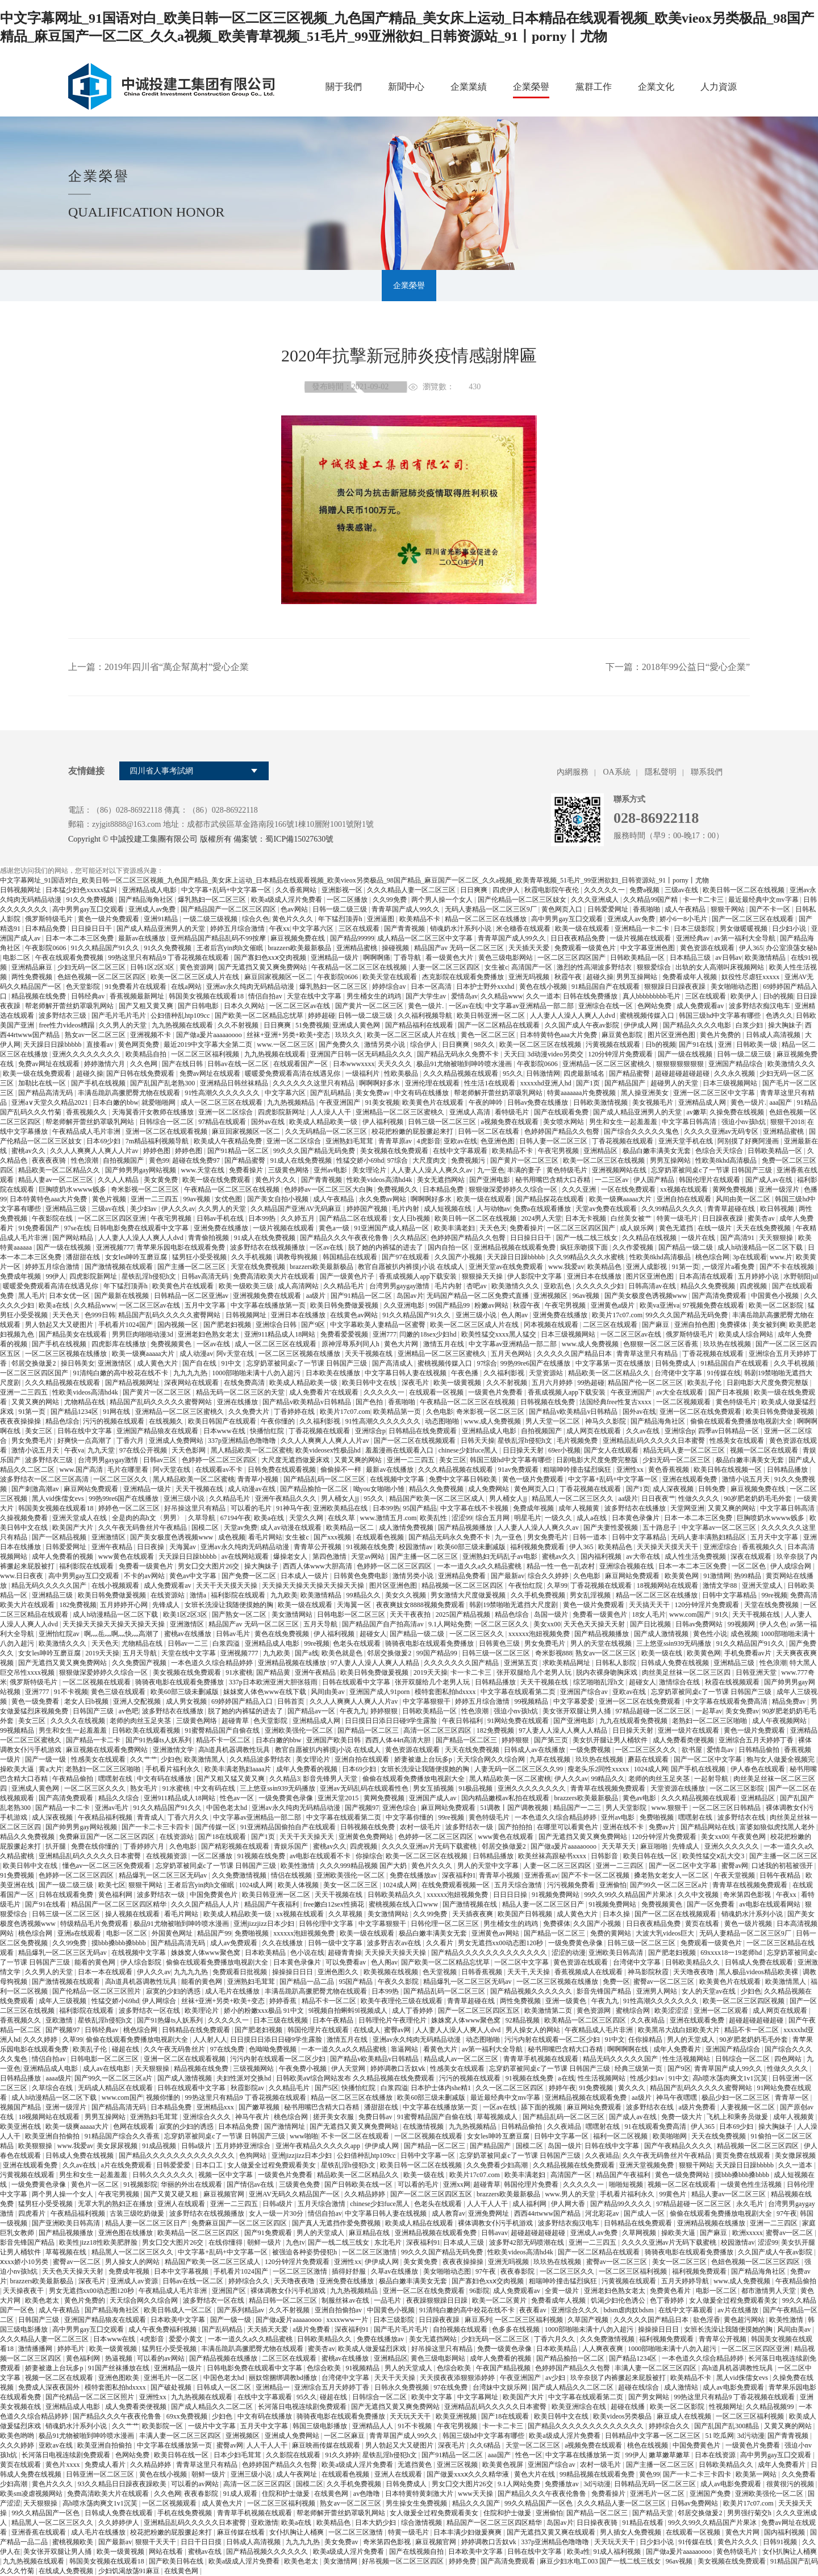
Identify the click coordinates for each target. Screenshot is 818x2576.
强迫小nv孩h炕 (744, 1122)
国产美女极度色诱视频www (646, 1296)
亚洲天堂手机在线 (686, 1141)
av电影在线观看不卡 (321, 1856)
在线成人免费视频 (67, 2571)
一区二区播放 (348, 900)
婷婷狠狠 (384, 1711)
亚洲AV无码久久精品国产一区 (295, 2194)
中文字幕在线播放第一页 (269, 1305)
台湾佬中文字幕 (679, 1373)
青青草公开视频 (318, 1547)
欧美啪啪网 (670, 2136)
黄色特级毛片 (567, 1170)
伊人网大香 (569, 2204)
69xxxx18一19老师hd (731, 1953)
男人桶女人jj (341, 1499)
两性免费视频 (32, 977)
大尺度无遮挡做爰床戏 (296, 1460)
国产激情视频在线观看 (120, 1267)
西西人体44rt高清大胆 (398, 1740)
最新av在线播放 (142, 938)
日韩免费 (712, 1489)
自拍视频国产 (124, 1160)
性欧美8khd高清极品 (726, 1160)
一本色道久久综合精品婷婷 (212, 1663)
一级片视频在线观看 (641, 938)
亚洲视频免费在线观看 (268, 1296)
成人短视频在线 (448, 1209)
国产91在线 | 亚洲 (706, 1044)
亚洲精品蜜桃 (357, 948)
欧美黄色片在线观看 (433, 1102)
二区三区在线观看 (611, 1325)
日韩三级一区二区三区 (443, 1122)
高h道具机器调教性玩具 (235, 1750)
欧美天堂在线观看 (390, 977)
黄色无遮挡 (677, 1228)
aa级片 (317, 1296)
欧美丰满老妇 (455, 1228)
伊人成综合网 (791, 1566)
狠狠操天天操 (483, 1276)
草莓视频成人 (498, 2117)
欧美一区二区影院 (777, 1305)
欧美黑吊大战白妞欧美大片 (679, 2030)
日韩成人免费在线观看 (760, 1962)
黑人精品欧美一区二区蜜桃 (252, 1450)
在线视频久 (167, 1421)
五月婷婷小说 (759, 1276)
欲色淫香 (706, 2320)
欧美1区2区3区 (186, 1614)
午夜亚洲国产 (340, 1102)
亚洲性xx (630, 1470)
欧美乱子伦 (705, 1383)
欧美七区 (112, 1885)
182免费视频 (78, 1605)
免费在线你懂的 (95, 1846)
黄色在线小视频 (544, 987)
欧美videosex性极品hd (328, 1450)
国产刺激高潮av (35, 1489)
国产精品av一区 (311, 1711)
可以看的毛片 (252, 1508)
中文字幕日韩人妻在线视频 (406, 1373)
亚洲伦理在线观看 (433, 1083)
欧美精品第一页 (398, 1412)
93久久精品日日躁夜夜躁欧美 (123, 2484)
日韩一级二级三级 (340, 909)
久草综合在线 (53, 2088)
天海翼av (183, 1547)
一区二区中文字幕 (522, 1962)
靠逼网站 (405, 2049)
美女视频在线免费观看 (395, 1151)
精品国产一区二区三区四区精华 (119, 1904)
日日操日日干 (92, 929)
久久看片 (440, 1943)
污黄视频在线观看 (614, 1044)
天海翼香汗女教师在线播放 (153, 1112)
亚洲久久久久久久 (732, 1846)
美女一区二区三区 (351, 1885)
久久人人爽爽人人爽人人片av (95, 1151)
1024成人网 (651, 1769)
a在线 (566, 2078)
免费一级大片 (682, 2117)
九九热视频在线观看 (183, 1025)
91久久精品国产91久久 (106, 948)
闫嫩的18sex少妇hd (428, 1334)
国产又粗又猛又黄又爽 (231, 1779)
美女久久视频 (406, 1595)
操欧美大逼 (18, 1769)
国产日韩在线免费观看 (141, 1073)
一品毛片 (388, 2300)
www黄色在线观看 (127, 1556)
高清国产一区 (532, 967)
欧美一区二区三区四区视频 (744, 2001)
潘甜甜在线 (84, 1257)
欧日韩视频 (778, 1209)
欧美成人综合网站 (747, 1334)
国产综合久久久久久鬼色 (642, 1131)
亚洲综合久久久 (207, 2117)
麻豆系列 (478, 2320)
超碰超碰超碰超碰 (683, 1073)
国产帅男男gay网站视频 (141, 1170)
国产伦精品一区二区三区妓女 (523, 900)
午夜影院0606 (46, 948)
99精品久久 (364, 1595)
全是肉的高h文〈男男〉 (148, 1518)
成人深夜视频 (674, 1489)
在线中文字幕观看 (461, 1151)
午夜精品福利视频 (106, 1817)
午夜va (74, 1450)
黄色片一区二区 (95, 2184)
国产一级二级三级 (67, 1885)
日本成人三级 (464, 2242)
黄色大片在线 (535, 2474)
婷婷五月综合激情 (238, 929)
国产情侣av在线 (251, 2184)
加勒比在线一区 (43, 1083)
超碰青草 (236, 1721)
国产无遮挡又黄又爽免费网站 (263, 967)
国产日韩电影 (199, 1006)
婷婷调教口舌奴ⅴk (398, 2069)
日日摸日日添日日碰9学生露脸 (392, 1721)
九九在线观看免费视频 (634, 1721)
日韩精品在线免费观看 (423, 1431)
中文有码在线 (215, 1788)
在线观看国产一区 (301, 1064)
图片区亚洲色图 (672, 1035)
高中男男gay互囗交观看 (88, 909)
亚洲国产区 (230, 2291)
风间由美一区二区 (744, 1199)
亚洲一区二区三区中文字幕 (715, 1093)
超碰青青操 (345, 1953)
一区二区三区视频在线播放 (66, 1354)
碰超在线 (126, 2049)
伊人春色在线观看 (759, 1769)
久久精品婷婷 (365, 2194)
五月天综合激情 (519, 1885)
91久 (722, 1614)
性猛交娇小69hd (360, 1160)
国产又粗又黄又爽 (147, 1006)
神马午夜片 (253, 2117)
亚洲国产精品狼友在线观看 (158, 1431)
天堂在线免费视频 (259, 1267)
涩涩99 (462, 1518)
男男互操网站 (637, 977)
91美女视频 (382, 1102)
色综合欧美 (325, 2368)
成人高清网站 (299, 1286)
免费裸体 (734, 1325)
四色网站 (788, 2059)
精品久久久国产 (477, 2503)
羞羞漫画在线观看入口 (400, 1450)
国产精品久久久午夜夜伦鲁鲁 (345, 1238)
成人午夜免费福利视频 (163, 2329)
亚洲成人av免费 (152, 909)
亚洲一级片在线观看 (689, 1730)
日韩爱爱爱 (174, 2165)
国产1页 (589, 1083)
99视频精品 (532, 1701)
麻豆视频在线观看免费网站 (107, 1750)
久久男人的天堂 (123, 1025)
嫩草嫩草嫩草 (670, 2455)
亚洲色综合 (400, 1808)
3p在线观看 (750, 1257)
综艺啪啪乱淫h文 (599, 1682)
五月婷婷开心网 (124, 1605)
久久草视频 (346, 1914)
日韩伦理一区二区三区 (446, 1924)
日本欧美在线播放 (334, 1373)
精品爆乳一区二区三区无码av (163, 1875)
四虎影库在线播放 (119, 1344)
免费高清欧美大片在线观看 (274, 1276)
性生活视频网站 (687, 2059)
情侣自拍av (265, 996)
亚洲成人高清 (470, 1112)
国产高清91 (738, 1238)
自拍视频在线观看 (461, 2329)
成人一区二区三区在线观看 (222, 1102)
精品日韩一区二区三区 (284, 2300)
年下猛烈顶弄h (341, 919)
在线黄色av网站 (354, 1315)
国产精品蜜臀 (630, 1073)
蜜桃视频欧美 (73, 2542)
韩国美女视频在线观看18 (207, 996)
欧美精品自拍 (147, 1054)
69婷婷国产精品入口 (242, 1701)
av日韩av (728, 958)
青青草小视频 (258, 1479)
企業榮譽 (531, 86)
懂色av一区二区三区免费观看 (107, 1866)
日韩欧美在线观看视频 (147, 1730)
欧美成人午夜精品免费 (229, 1141)
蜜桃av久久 (29, 1151)
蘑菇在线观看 (649, 1759)
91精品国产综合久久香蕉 (123, 2136)
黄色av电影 (640, 1798)
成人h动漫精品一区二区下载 (760, 1247)
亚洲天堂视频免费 (647, 2165)
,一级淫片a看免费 (729, 1267)
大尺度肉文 (430, 1160)
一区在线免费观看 (629, 1189)
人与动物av (493, 1209)
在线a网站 (187, 987)
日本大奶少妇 (376, 2523)
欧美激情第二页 (549, 2011)
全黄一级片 (563, 2291)
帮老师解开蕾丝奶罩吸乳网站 (70, 1006)
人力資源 (718, 86)
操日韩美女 (78, 1363)
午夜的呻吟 (486, 1102)
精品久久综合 (119, 1798)
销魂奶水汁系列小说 (461, 929)
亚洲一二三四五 (155, 1199)
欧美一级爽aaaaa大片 (621, 1199)
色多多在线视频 (516, 2329)
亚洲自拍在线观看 (685, 1199)
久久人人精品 (119, 1180)
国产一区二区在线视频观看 (415, 1441)
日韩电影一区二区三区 (352, 1614)
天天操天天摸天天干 (668, 1547)
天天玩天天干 (411, 2416)
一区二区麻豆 (345, 2436)
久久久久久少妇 (600, 1286)
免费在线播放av (414, 1875)
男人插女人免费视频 (631, 2532)
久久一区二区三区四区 (510, 2088)
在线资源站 (168, 1595)
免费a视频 (645, 890)
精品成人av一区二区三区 (462, 2059)
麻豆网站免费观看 (92, 1489)
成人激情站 (682, 2387)
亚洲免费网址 (489, 2213)
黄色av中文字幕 (193, 1576)
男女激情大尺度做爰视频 (469, 1595)
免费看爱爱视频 (345, 1334)
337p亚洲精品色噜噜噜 (243, 1441)
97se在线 (77, 1228)
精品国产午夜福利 (272, 1904)
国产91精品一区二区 (238, 1151)
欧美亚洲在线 (21, 2126)
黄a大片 (50, 1769)
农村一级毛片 (421, 1827)
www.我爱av (566, 1267)
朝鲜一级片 (265, 2242)
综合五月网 (493, 1518)
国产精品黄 (274, 1672)
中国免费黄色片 (214, 1895)
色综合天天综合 (720, 1151)
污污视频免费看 (571, 1885)
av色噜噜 (367, 2494)
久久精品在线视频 (650, 1238)
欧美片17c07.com (617, 1315)
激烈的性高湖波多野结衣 (595, 967)
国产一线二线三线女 (587, 1238)
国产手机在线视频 (99, 1083)
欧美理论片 (202, 2011)
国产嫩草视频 (260, 2107)
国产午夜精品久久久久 (679, 2146)
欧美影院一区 (163, 2426)
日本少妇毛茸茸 (238, 2455)
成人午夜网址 (297, 2474)
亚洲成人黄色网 (357, 1025)
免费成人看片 (106, 2465)
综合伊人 (424, 1044)
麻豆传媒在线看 (241, 2532)
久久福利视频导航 (426, 1015)
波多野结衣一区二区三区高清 (45, 1479)
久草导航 (202, 1518)
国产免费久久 (340, 1044)
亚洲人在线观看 (182, 2204)
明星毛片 (527, 1518)
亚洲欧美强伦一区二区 (300, 1730)
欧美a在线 (54, 1305)
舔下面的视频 (542, 2107)
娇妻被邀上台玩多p (424, 1759)
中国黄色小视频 (775, 1296)
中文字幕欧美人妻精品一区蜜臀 (378, 1325)
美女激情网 (341, 2561)
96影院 (479, 2291)
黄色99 (159, 1160)
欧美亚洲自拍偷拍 (53, 2136)
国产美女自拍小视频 (278, 1199)
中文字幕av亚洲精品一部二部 (530, 1006)
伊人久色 (773, 1624)
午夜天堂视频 (735, 1875)
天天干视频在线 (369, 1354)
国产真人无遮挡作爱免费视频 (337, 2223)
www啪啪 (304, 2136)
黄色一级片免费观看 (109, 919)
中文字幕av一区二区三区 (720, 1528)
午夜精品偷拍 (73, 1779)
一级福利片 (363, 1073)
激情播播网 (36, 2349)
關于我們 (343, 86)
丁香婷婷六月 (144, 1846)
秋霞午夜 (568, 977)
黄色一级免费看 (36, 1701)
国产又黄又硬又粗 (172, 2194)
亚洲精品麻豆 (32, 967)
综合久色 (255, 919)
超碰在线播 (628, 2407)
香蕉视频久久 (87, 1112)
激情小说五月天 (36, 1450)
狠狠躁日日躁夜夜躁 (675, 987)
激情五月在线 (444, 1344)
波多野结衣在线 (742, 1817)
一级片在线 (699, 1238)
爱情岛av (464, 996)
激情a (199, 1595)
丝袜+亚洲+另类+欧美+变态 (289, 1035)
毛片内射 (406, 1209)
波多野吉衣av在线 (395, 1943)
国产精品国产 (625, 1083)
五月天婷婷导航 (686, 2281)
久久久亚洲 (580, 1189)
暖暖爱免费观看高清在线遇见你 (293, 1073)
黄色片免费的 (721, 1035)
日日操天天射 (524, 1450)
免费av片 (663, 1827)
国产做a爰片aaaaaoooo (210, 1035)
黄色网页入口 (562, 909)
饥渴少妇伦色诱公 (619, 2300)
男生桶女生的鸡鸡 (375, 996)
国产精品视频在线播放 (224, 2358)
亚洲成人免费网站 (177, 1441)
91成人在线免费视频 (301, 1160)
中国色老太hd (227, 1808)
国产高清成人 (393, 1363)
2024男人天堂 (541, 1218)
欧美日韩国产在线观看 (223, 1421)
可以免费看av (346, 1962)
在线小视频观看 (116, 1585)
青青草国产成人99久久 (406, 909)
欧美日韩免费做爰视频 (345, 1305)
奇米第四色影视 (748, 1895)
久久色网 (144, 1064)
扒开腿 (56, 1846)
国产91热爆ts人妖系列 (159, 1740)
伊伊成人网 (642, 1025)
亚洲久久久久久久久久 (87, 1054)
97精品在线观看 (223, 1122)
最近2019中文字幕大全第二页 (209, 1044)
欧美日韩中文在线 (370, 1383)
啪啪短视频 (627, 2184)
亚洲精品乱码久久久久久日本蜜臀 (655, 1441)
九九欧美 (284, 1595)
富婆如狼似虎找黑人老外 (778, 1827)
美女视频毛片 (653, 1102)
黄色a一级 (334, 1228)
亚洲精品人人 (373, 2426)
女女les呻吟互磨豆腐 (137, 1257)
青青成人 (150, 1817)
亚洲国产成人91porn (380, 1692)
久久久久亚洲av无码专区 (722, 1131)
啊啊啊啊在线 (628, 2049)
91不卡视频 (71, 1692)
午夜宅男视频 (559, 1151)
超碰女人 (373, 1634)
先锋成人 (166, 1605)
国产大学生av (427, 996)
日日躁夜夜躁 (723, 1218)
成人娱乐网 (638, 1228)
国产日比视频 (651, 1624)
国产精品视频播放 (466, 1528)
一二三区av (612, 1180)
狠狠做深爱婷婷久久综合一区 (514, 1189)
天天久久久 (396, 1064)
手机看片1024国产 (126, 1325)
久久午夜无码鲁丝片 (175, 2049)
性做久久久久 (699, 1499)
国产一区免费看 (711, 1904)
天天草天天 (619, 1846)
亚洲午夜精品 (112, 1547)
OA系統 (616, 772)
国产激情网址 (285, 2126)
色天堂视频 (440, 1972)
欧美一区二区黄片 (500, 2300)
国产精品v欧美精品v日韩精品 (307, 1402)
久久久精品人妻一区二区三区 (412, 890)
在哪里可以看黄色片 (568, 1827)
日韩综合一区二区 (167, 1122)
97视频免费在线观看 (714, 1305)
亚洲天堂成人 (763, 1585)
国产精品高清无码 (46, 1093)
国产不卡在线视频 (787, 1267)
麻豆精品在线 (370, 2233)
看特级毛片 (513, 1112)
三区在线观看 (360, 929)
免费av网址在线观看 (49, 1064)
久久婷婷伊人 (119, 2523)
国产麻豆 (656, 1325)
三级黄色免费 (300, 2184)
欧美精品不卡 (420, 919)
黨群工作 (593, 86)
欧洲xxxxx (747, 2233)
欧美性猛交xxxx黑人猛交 (499, 1334)
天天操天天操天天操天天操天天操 (314, 1585)
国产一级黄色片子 (348, 1276)
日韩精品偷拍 (759, 1750)
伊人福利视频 (383, 1122)
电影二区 (17, 958)
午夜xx (279, 929)
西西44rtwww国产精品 (548, 2213)
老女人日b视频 (87, 1701)
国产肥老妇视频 (228, 1325)
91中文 (232, 1363)
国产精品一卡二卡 (94, 1740)
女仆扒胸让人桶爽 (297, 2532)
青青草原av (396, 1141)
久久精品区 (410, 1238)
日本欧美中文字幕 (179, 2320)
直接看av (100, 1044)
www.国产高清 (81, 1470)
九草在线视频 (550, 1759)
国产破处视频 (172, 2387)
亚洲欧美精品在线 (341, 1508)
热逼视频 (119, 2358)
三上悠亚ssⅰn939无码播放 (674, 1643)
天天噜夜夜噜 (694, 1972)
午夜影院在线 (53, 1218)
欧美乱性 (434, 1518)
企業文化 (656, 86)
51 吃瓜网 (719, 2436)
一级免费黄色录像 (286, 1798)
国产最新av (507, 1576)
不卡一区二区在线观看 (356, 2136)
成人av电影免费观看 (734, 2387)
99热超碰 (590, 1383)
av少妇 (556, 2378)
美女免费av (373, 1093)
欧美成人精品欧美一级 (324, 1122)
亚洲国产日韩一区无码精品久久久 (362, 1054)
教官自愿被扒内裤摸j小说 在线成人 (411, 1267)
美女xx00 (547, 1624)
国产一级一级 (46, 1759)
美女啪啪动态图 (735, 987)
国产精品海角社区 (147, 900)
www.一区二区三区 (286, 1044)
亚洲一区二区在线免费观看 (701, 1412)
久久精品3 (284, 1779)
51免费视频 (312, 1025)
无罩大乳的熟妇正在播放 (116, 2204)
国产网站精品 (73, 1238)
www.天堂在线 (203, 1170)
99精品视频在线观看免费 (598, 2474)
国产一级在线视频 (686, 1054)
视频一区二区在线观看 (765, 1450)
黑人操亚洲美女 (645, 1093)
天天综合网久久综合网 (492, 1759)
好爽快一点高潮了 (85, 1441)
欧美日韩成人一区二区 (179, 2310)
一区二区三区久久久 (646, 1750)
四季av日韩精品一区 (729, 1431)
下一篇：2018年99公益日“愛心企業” (678, 667)
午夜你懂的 (279, 1421)
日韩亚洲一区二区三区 (101, 2474)
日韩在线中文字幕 (85, 1431)
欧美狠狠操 (36, 2146)
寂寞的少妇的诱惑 (174, 1991)
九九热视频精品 (291, 1102)
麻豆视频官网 (224, 2194)
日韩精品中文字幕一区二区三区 (653, 2436)
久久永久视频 (735, 1073)
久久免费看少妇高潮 (497, 2165)
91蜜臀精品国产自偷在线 (223, 1730)
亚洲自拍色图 (695, 1325)
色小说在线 (307, 1953)
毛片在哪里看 (128, 1470)
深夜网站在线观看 (192, 1383)
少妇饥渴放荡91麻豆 (129, 2571)
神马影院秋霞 (649, 1972)
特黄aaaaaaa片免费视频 (582, 1093)
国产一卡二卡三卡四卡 (156, 1827)
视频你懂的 (164, 2097)
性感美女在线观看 (738, 1441)
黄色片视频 (110, 1199)
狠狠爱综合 (655, 967)
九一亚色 (490, 1170)
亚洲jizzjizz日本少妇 (264, 1924)
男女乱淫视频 (591, 1595)
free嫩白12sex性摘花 (334, 1904)
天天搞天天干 (650, 1605)
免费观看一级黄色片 (585, 948)
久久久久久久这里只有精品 (314, 1083)
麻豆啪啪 (654, 1846)
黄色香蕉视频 (669, 1470)
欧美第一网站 (757, 2474)
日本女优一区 (70, 1296)
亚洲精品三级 (66, 1209)
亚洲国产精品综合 (736, 1064)
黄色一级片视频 (749, 1924)
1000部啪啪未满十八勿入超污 (257, 1373)
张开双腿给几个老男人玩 (534, 1672)
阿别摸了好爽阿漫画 (749, 1141)
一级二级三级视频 (211, 919)
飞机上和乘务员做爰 (738, 2117)
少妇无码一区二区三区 (92, 967)
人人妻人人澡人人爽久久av (432, 1170)
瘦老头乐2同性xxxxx (599, 1769)
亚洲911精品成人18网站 (281, 1334)
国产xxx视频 (333, 1537)
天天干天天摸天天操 (227, 1585)
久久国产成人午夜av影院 (583, 1025)
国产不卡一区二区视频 (596, 1875)
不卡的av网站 (145, 1576)
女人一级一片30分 (277, 2213)
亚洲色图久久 (339, 1972)
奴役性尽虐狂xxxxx (751, 977)
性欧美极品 (402, 1073)
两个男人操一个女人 (442, 900)
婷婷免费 (463, 2561)
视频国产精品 (21, 2107)
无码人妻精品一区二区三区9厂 (492, 909)
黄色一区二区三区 (489, 1035)
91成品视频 (160, 2146)
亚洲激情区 (115, 1363)
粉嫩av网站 (492, 1305)
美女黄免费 (162, 1180)
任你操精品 (646, 2040)
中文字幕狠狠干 (427, 1701)
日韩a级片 (197, 2146)
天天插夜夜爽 (473, 1914)
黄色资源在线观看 (708, 948)
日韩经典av (88, 996)
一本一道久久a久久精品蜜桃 (480, 1566)
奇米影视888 (554, 1653)
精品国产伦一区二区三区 (646, 1383)
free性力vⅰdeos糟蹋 (67, 1025)
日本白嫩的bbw (116, 1102)
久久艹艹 (143, 1759)
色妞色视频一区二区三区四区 (102, 977)
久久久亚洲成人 (595, 900)
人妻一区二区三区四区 (447, 967)
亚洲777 (385, 1334)
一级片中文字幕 (212, 2426)
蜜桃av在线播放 (188, 1634)
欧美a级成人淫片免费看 (287, 900)
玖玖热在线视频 (728, 1344)
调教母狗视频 (298, 1257)
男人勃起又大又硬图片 (60, 1325)
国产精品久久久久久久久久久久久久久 (490, 1953)
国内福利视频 (602, 1556)
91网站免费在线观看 (518, 1721)
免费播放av (562, 2484)
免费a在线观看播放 (543, 1209)
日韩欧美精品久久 (396, 1895)
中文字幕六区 (314, 929)
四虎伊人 (507, 890)
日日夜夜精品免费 (578, 938)
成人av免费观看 (234, 1943)
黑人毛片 (31, 1296)
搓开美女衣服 (334, 2117)
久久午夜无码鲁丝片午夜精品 (143, 1528)
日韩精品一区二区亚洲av (192, 1296)
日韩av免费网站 (699, 1624)
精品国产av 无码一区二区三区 (460, 948)
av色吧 (129, 1711)
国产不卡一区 (770, 909)
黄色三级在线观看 (119, 1692)
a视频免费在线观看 (510, 1122)
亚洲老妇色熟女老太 (209, 1334)
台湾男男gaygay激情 (400, 1286)
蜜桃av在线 (205, 2552)
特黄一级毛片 (678, 1218)
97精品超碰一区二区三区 (654, 1711)
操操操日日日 (293, 1972)
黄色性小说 (710, 1634)
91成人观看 (241, 2494)
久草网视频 (640, 2233)
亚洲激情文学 (174, 1750)
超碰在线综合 (639, 2387)
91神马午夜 (293, 1508)
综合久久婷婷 (549, 1576)
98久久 (485, 1044)
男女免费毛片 (32, 1441)
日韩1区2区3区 (153, 967)
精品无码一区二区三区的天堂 (241, 1392)
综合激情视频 (422, 2523)
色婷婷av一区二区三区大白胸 (329, 1189)
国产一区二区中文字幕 (709, 1759)
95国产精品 (420, 1508)
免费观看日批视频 (240, 1972)
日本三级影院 (695, 929)
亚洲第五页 (522, 1663)
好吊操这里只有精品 (195, 1508)
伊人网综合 (160, 2001)
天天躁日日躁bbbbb (53, 1044)
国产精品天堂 (653, 2513)
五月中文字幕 (206, 1305)
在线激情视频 (424, 2126)
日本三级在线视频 (281, 2020)
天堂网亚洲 (687, 1508)
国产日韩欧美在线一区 (359, 2184)
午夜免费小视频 (303, 2069)
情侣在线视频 (292, 1875)
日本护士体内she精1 (442, 2088)
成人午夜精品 (686, 909)
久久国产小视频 (459, 1257)
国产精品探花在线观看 (551, 1199)
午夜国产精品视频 (504, 2368)
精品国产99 (214, 1933)
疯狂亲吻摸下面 (585, 1247)
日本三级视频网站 (731, 1083)
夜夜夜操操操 (21, 1421)
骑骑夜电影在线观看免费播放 (430, 1643)
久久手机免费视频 (539, 1595)
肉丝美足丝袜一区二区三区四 (687, 1672)
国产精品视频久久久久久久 (532, 1991)
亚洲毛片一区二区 (172, 2378)
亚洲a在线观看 (80, 1933)
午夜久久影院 (399, 1982)
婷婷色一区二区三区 (129, 1508)
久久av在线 (643, 1431)
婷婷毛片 (71, 2349)
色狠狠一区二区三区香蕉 (661, 1344)
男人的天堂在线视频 (601, 1643)
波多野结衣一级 (470, 1827)
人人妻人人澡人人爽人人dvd (573, 1015)
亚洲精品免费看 (462, 1576)
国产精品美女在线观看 (73, 1334)
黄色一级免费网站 (683, 2175)
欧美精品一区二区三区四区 (586, 2020)
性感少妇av (647, 2078)
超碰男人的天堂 (675, 1083)
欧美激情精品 (766, 958)
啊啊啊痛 (376, 958)
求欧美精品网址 (567, 1663)
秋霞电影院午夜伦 (552, 890)
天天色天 (493, 1228)
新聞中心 (406, 86)
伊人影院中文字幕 (535, 1276)
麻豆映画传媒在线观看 (327, 2445)
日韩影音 (605, 1856)
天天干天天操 (395, 2378)
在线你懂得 (226, 2242)
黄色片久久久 (293, 919)
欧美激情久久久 (791, 1064)
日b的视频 (778, 996)
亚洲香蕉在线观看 (39, 2532)
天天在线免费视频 (764, 1228)
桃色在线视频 (648, 2445)
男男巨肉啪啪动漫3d (143, 1334)
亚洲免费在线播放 (222, 1228)
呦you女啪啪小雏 (379, 1489)
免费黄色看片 (671, 2291)
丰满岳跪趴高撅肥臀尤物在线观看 (130, 1093)
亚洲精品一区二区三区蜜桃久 (607, 1064)
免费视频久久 (398, 1189)
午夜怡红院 (526, 1585)
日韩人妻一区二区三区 (554, 1141)
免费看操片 (247, 1170)
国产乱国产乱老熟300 (163, 1083)
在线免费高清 (245, 1383)
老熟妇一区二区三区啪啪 (710, 1721)
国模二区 (205, 1528)
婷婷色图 (157, 1151)
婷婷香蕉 (283, 2001)
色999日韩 (100, 1315)
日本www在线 (225, 1431)
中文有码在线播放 (422, 1093)
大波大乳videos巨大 (666, 1933)
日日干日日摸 (202, 2542)
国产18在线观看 (223, 1837)
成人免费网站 (489, 1489)
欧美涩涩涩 (672, 2011)
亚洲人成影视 (647, 1267)
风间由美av (328, 1692)
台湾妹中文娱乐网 (501, 2387)
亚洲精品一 (273, 2387)
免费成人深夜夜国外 (49, 2387)
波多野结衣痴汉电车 (760, 1006)
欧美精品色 (605, 1267)
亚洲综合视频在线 (627, 1566)
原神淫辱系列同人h (351, 1344)
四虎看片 (32, 2213)
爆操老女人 (291, 1556)
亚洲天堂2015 (339, 1798)
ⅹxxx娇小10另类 (25, 2262)
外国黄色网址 (173, 1933)
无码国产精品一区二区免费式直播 (479, 1296)
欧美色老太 (43, 2300)
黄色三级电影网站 (506, 958)
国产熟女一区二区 (240, 1614)
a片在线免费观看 (127, 2165)
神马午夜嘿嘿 (677, 2097)
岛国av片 (410, 1296)
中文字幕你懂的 (410, 1817)
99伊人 (55, 1276)
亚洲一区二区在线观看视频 (167, 1131)
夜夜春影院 (518, 2271)
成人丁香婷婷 (413, 2011)
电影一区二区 (127, 1933)
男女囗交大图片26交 (209, 1566)
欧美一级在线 (662, 1653)
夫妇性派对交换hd (244, 2078)
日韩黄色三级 (500, 1643)
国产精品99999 (352, 938)
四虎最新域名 (585, 1073)
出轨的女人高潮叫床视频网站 (720, 967)
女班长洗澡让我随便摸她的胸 (230, 1605)
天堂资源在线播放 (678, 1788)
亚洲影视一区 (343, 890)
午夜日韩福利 (463, 1721)
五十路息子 (660, 1528)
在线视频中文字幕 (398, 1479)
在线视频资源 (167, 1856)
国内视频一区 (178, 1325)
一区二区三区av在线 (300, 1006)
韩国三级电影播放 (321, 2426)
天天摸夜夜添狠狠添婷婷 (458, 2378)
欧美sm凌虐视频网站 (32, 2494)
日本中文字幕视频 (182, 2271)
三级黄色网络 (289, 1170)
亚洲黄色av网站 (495, 1933)
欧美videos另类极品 (623, 2416)
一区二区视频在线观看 (97, 1682)
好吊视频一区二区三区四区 (403, 2561)
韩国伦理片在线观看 (710, 1180)
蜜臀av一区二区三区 (664, 1982)
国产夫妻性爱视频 (611, 1528)
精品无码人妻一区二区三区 (685, 1450)
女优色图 (229, 1199)
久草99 (557, 1585)
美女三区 (39, 1431)
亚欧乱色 (558, 1286)
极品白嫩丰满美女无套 (657, 1151)
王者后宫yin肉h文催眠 (231, 948)
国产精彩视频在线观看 (236, 1846)
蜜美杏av (762, 1218)
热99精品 (748, 1576)
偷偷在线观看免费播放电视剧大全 (742, 1421)
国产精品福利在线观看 (420, 1025)
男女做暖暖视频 (744, 929)
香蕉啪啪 (647, 909)
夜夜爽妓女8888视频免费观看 (421, 1605)
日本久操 (617, 1914)
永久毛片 (750, 2204)
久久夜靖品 (648, 2020)
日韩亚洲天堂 (757, 1672)
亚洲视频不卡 (151, 1035)
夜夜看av (533, 2310)
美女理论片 (370, 1170)
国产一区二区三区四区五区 (479, 2011)
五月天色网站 (512, 1354)
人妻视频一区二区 (748, 2107)
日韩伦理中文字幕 (327, 1924)
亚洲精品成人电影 (150, 890)
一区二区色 (749, 1566)
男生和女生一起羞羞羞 (624, 1122)
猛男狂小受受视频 (200, 1257)
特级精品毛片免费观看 (95, 1924)
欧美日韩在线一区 (651, 1856)
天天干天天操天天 (307, 1837)
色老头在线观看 (357, 1643)
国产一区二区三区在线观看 (753, 919)
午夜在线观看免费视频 (70, 958)
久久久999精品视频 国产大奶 (364, 1866)
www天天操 (476, 2494)
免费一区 (616, 1982)
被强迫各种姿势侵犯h (305, 2252)
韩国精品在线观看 (351, 1257)
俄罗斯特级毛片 (49, 919)
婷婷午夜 (562, 2088)
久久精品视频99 (770, 2407)
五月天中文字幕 (775, 1537)
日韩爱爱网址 (608, 909)
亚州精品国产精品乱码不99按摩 (219, 938)
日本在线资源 (716, 2455)
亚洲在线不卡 (624, 1827)
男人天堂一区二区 (553, 1421)
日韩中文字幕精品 (640, 1537)
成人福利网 (530, 2204)
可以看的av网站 (161, 2358)
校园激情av (416, 1547)
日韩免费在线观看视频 (283, 1470)
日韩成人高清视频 (774, 1035)
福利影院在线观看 (87, 1566)
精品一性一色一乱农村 (561, 1566)
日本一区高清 (432, 987)
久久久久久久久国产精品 (462, 1663)
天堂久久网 (307, 1518)
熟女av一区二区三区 (96, 1035)
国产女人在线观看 (612, 1450)
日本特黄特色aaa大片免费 (559, 1035)
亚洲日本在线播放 (595, 1276)
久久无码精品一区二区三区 (327, 1131)
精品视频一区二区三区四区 (463, 1585)
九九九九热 (191, 1373)
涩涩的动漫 (569, 1953)
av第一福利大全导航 (745, 938)
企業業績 (468, 86)
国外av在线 (268, 1122)
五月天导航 (321, 1624)
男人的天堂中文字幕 (488, 1866)
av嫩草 (696, 1112)
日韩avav (494, 2233)
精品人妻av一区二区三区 (56, 1180)
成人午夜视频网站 (780, 1721)
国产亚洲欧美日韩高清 (67, 2223)
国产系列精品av (241, 2310)
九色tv (295, 2242)
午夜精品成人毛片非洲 (87, 1131)
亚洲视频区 (551, 1296)
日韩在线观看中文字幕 (357, 1682)
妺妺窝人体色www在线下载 (265, 1692)
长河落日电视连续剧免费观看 (303, 2407)
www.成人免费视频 (591, 1344)
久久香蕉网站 (297, 890)
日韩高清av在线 (652, 1286)
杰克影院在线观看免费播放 (464, 977)
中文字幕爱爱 (574, 1701)
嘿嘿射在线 (116, 1779)
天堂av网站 (368, 1556)
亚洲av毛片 (112, 1808)
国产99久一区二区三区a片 (670, 1885)
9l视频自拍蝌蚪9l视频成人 (348, 2011)
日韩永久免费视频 (402, 2387)
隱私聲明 (661, 772)
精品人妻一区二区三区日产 (544, 1904)
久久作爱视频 (633, 1247)
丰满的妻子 (525, 1170)
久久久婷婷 (41, 2040)
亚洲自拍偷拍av (339, 2310)
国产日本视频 (729, 1392)
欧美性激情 (298, 1866)
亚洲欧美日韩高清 (617, 1953)
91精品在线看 (644, 2523)
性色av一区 (237, 1798)
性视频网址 (726, 2407)
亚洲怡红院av (60, 1634)
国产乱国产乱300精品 (727, 2426)
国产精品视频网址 (133, 1383)
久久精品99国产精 (651, 900)
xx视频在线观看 (685, 1189)
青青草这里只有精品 (647, 1354)
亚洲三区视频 (458, 2465)
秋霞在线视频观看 (733, 1682)
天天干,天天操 (529, 1972)
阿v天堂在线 (236, 1354)
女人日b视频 (412, 1218)
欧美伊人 (745, 996)
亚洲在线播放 (238, 1402)
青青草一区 (793, 2097)
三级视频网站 (254, 2069)
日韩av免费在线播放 (538, 1102)
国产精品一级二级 (686, 1247)
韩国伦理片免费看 (532, 2184)
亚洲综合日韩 (277, 1325)
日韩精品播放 (788, 1470)
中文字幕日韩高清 (690, 1122)
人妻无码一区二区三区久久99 (519, 1769)
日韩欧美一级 (757, 1044)
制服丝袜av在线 (346, 2300)
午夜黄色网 (749, 1837)
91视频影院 (140, 2184)
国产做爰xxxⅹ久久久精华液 (469, 2474)
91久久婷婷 (342, 2455)
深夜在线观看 (752, 1556)
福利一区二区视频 (621, 2136)
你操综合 (369, 1856)
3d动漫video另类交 (556, 1054)
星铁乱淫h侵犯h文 (150, 1276)
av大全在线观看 (680, 1392)
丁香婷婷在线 (295, 1412)
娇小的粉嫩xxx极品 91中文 (265, 2011)
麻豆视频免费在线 (298, 938)
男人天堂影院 (627, 1808)
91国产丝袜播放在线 (119, 2368)
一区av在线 (465, 1006)
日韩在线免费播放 (591, 996)
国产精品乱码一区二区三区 (325, 1479)
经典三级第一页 (639, 2069)
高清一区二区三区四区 (438, 1730)
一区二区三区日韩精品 (727, 1808)
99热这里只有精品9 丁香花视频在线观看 (169, 958)
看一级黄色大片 (450, 958)
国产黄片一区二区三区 (370, 1006)
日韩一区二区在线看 (489, 1131)
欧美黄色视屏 (503, 2465)
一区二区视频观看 (684, 1402)
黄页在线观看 (21, 2465)
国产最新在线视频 (122, 1296)
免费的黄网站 (611, 1933)
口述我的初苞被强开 (783, 1866)
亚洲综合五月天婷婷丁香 (757, 1740)
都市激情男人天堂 (769, 2291)
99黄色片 (673, 2194)
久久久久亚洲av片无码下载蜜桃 (430, 1846)
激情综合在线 (680, 1682)
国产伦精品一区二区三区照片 (97, 1991)
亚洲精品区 (601, 1151)
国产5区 (327, 2088)
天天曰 (514, 1054)
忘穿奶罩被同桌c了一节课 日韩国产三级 (712, 1170)
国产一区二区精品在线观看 (499, 1025)
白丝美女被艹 (632, 1218)
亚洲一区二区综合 (226, 1112)
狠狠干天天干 (156, 2542)
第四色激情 (330, 1556)
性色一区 (528, 2455)
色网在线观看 (134, 2126)
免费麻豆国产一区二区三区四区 (107, 1837)
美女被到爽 (769, 1325)
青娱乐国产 (292, 1846)
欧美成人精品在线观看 (420, 2223)
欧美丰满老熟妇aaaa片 (238, 1769)
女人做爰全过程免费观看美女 (272, 2165)
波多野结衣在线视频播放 (268, 1247)
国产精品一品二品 (307, 1982)
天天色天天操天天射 (595, 1624)
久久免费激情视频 (240, 1875)
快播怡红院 (268, 1431)
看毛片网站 (265, 1537)
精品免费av (789, 1701)
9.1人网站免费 (449, 1624)
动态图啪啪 (443, 1421)
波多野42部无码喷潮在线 (527, 2242)
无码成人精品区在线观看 (116, 2088)
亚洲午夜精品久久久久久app (319, 2146)
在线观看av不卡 (219, 1470)
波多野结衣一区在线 (150, 2011)
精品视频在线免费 (39, 996)
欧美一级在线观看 (583, 929)
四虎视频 (754, 1286)
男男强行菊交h (750, 2513)
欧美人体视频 (299, 1885)
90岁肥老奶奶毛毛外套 (759, 1499)
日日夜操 (151, 1547)
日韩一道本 (590, 1537)
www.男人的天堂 (570, 2194)
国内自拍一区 (449, 1247)
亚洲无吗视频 (529, 977)
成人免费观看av (701, 1006)
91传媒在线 (724, 1373)
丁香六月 (130, 1441)
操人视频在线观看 (133, 1914)
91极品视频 (476, 1788)
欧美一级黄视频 (458, 1383)
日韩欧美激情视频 (601, 1102)
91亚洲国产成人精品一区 (392, 1228)
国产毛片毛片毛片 (119, 1015)
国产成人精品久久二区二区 (573, 2387)
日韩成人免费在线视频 (676, 1663)
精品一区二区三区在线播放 (486, 919)
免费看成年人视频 (690, 977)
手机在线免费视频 (185, 2513)
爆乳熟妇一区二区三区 (213, 900)
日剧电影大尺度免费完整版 (768, 1383)
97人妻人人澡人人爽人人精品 (376, 1663)
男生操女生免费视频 (417, 2503)
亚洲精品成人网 (703, 1102)
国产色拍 (370, 1402)
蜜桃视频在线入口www (404, 1904)
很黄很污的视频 (791, 2484)
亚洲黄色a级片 (613, 1305)
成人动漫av (196, 1354)
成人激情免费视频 (407, 1528)
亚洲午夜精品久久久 (286, 1499)
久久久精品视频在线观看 (461, 1073)
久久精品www (502, 996)
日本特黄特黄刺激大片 (420, 2494)
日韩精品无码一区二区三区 (656, 2484)
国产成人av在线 (769, 1180)
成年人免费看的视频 (63, 1556)
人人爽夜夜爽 (603, 2349)
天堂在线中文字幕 (315, 996)
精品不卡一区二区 (224, 1740)
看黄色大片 (441, 2049)
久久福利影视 (504, 1373)
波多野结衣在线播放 (635, 1508)
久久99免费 (390, 900)
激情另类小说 (385, 1044)
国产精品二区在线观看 (354, 1218)
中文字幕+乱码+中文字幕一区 (227, 890)
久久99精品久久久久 (672, 1209)
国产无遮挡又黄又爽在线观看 (552, 2532)
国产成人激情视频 (662, 1634)
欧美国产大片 (73, 1528)
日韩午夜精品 (780, 1875)
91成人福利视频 (617, 2552)
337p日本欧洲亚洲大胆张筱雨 (274, 1682)
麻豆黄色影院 (623, 1035)
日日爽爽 (474, 890)
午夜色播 (465, 1373)
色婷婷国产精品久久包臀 (562, 1131)
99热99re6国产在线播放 (536, 1363)
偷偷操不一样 (341, 1470)
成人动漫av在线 (252, 1489)
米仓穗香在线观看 (524, 929)
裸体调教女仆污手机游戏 (496, 2223)
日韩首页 (291, 1701)
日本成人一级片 (305, 1576)
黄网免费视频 (733, 1189)
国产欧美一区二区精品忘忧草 (260, 1015)
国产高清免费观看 (720, 1296)
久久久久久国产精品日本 (575, 1354)
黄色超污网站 (745, 2320)
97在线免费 (228, 2049)
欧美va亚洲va (660, 1305)
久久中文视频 (699, 1895)
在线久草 (342, 1518)
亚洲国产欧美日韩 (334, 1740)
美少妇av (144, 1209)
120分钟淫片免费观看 (621, 1054)
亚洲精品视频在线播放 (293, 1663)
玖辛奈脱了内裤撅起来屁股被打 (618, 2378)
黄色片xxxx (63, 2465)
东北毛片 (388, 2242)
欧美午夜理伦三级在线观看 (402, 2001)
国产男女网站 (649, 2397)
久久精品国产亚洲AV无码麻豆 (297, 1209)
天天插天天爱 (529, 948)
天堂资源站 (547, 1373)
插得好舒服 (350, 2271)
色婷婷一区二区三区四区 (220, 1460)
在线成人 (367, 2030)
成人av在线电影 (107, 2069)
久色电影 (439, 1412)
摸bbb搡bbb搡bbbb (119, 1943)
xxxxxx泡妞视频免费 (539, 1634)
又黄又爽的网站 (36, 1402)
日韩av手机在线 (221, 1218)
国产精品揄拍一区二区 (315, 1489)
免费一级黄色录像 (505, 2349)
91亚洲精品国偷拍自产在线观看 (288, 1827)
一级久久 (559, 1518)
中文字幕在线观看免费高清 (727, 1701)
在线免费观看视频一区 (456, 1885)
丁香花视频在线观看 (623, 1141)
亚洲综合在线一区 (606, 1006)
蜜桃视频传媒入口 (648, 1015)
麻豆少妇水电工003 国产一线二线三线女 (601, 2561)
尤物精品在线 (85, 1402)
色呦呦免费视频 (273, 2049)
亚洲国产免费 (711, 2494)
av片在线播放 (738, 2310)
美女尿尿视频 (118, 2146)
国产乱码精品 (331, 1093)
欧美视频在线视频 (392, 1972)
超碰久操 (600, 977)
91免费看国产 (39, 1228)
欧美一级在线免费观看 (38, 1073)
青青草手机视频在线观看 (541, 2059)
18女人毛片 (649, 1614)
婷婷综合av (389, 987)
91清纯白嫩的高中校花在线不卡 (121, 1373)
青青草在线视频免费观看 (608, 1788)
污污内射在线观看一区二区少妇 (553, 2040)
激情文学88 (720, 1585)
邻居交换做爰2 (34, 1363)
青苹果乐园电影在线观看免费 (181, 1247)
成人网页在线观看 (594, 1431)
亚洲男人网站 (657, 1991)
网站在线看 (167, 2552)
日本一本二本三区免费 (80, 938)
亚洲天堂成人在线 (80, 1518)
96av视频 (587, 1296)
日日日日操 (511, 1895)
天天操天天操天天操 (396, 1953)
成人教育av (448, 2213)
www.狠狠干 (671, 1808)
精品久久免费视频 (709, 1286)
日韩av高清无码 (205, 1276)
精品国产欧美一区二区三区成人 (437, 1499)
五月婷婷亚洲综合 (244, 2146)
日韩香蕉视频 (482, 1972)
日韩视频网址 (21, 890)
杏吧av (477, 1286)
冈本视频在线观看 (552, 1325)
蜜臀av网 (734, 1866)
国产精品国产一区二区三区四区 (229, 909)
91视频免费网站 (556, 1895)
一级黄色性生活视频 (751, 2184)
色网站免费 (655, 1006)
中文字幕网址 (478, 2397)
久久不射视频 (239, 1025)
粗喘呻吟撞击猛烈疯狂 (578, 1470)
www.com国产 (690, 1614)
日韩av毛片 (233, 1634)
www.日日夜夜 (22, 1576)
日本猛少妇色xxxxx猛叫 (82, 890)
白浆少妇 (750, 1025)
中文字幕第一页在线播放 (613, 1363)
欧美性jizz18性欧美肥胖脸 (99, 2242)
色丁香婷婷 (668, 2300)
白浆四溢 (226, 1643)
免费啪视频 (657, 1817)
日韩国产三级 (94, 1711)
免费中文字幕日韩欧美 (464, 1479)
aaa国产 (781, 1102)
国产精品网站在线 (709, 1827)
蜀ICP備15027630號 (299, 839)
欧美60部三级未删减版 (472, 1547)
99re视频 (774, 1595)
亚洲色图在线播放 (126, 2233)
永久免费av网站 (383, 1199)
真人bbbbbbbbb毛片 (652, 996)
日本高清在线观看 (707, 1276)
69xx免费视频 (187, 2416)
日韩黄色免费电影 (361, 1576)
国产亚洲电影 (490, 1180)
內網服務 (573, 772)
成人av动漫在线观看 (291, 1528)
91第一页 (685, 1267)
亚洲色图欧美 (119, 2378)
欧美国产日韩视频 (526, 1914)
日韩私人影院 (616, 1663)
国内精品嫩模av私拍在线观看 (506, 1798)
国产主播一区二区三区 (192, 1267)
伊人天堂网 (349, 2069)
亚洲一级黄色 (566, 2001)
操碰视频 (396, 948)
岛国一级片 (552, 1614)
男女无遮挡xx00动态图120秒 (501, 1943)
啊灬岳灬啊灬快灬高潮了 (122, 1634)
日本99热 (262, 1218)
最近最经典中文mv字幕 (764, 900)
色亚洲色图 (498, 1141)
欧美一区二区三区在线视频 (541, 1044)
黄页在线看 (703, 1924)
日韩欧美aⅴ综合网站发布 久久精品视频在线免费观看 (356, 2078)
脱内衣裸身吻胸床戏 (607, 1672)
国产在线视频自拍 (417, 2552)
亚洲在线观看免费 (690, 1479)
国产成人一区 (645, 2213)
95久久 (513, 1073)
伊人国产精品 (654, 1180)
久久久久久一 (605, 890)
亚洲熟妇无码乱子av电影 (500, 1556)
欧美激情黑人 (205, 1759)
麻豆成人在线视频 (685, 2416)
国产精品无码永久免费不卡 (458, 1054)
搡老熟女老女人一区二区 (672, 1875)
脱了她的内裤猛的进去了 (386, 1247)
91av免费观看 (519, 1470)
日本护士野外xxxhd (486, 987)
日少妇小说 (790, 929)
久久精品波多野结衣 (261, 1759)
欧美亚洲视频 (457, 2416)
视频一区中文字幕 (226, 2175)
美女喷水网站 (564, 1122)
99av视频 (197, 1199)
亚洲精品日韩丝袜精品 (235, 1083)
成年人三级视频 (63, 2001)
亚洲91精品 (162, 919)
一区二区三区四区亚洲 (113, 1218)
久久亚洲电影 (404, 1305)
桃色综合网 (712, 1257)
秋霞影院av (248, 2088)
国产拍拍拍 (516, 1827)
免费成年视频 (21, 1276)
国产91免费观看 (269, 2233)
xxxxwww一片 (348, 2320)
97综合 (398, 1160)
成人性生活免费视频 (696, 1556)
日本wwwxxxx (354, 1064)
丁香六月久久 (189, 1817)
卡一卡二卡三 (704, 900)
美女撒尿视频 (795, 2155)
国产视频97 (362, 1808)
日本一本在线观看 (106, 1972)
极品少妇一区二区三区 (736, 2097)
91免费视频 (18, 1875)
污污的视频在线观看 (114, 1421)
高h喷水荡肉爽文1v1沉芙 (730, 2078)
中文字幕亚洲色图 (648, 948)
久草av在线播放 (395, 2271)
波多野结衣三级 (63, 1015)
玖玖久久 (349, 1035)
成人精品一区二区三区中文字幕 (425, 938)
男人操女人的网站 (534, 2030)
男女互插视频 (434, 1788)
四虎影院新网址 (282, 1112)
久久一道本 (543, 996)
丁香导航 (408, 958)
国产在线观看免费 (562, 1112)
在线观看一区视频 (437, 1392)
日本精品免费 (46, 929)
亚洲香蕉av (541, 1875)
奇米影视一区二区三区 (146, 1189)
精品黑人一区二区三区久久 (573, 1499)
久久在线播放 (283, 1943)
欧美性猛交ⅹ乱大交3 (714, 1856)
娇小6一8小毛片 (684, 919)
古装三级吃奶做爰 (138, 2213)
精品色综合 (62, 1421)
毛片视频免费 (578, 1441)
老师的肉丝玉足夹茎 (141, 1721)
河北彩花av (602, 2213)
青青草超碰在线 (732, 1209)
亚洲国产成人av (433, 1798)
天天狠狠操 (777, 1238)
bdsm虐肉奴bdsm (629, 2310)
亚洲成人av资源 (134, 2281)
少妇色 (171, 1759)
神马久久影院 (606, 1421)
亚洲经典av (693, 938)
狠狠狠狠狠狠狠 (681, 1064)
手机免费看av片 (748, 1653)
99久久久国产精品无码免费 (315, 1151)
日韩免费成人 (676, 1363)
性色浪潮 (85, 1160)
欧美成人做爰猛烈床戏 (373, 2349)
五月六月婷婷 (553, 1383)
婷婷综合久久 (249, 2281)
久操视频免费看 (24, 1518)
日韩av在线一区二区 (238, 1064)
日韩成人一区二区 (225, 2387)
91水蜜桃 (239, 1672)
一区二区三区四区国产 (572, 958)
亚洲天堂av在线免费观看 (507, 1267)
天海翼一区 (355, 1605)
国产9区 (314, 1325)
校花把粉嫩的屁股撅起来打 (413, 1131)
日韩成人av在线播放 (535, 1750)
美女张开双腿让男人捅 (577, 1711)
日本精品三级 (691, 958)
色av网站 (295, 909)
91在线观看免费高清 (656, 2126)
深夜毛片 (416, 1383)
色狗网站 (253, 2155)
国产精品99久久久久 (621, 2204)
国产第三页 (552, 1740)
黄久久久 (632, 2088)
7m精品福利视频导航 (158, 1141)
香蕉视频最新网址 (138, 996)
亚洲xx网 (456, 2184)
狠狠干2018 (787, 1122)
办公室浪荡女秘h (791, 948)
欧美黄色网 (682, 1576)
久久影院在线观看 (294, 2455)
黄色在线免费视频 (282, 1634)
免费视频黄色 (172, 1344)
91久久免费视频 (90, 900)
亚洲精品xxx (216, 2107)
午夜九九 (353, 1711)
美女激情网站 (293, 1614)
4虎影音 (429, 1141)
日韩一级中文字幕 (336, 1943)
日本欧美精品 (266, 1953)
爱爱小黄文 (186, 2339)
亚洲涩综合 (721, 1547)
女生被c (496, 967)
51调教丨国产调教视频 (515, 1808)
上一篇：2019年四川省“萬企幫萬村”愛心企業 (158, 667)
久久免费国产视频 (140, 1663)
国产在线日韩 (183, 1064)
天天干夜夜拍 (411, 1614)
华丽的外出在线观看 (192, 2184)
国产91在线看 (46, 1904)
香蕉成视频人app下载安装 (418, 1276)
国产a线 (306, 1653)
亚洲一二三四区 (620, 1866)
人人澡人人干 (331, 1112)
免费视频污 (469, 1160)
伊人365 (751, 948)
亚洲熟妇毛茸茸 (350, 1141)
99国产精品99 (450, 1305)
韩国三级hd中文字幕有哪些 (720, 1015)
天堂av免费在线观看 (606, 1209)
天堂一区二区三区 (534, 2445)
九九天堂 (101, 1450)
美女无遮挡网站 (441, 1180)
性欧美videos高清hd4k (380, 1180)
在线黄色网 (332, 2494)
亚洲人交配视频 (137, 1701)
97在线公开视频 (144, 1450)
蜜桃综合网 (634, 2011)
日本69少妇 (104, 1141)
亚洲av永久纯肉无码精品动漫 (251, 987)
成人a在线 (592, 1518)
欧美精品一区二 (350, 1528)
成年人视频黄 (579, 1508)
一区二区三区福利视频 (206, 1054)
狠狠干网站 (728, 909)
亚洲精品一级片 (335, 958)
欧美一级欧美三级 (247, 1286)
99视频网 (742, 1624)
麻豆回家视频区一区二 (279, 977)
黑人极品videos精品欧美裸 (759, 1972)
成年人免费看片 (678, 2049)
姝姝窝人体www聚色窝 (206, 1953)
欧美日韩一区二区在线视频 (744, 890)
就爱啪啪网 (159, 1102)
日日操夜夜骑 (598, 2523)
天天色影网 (189, 1450)
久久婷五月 (298, 1218)
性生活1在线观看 (490, 1083)
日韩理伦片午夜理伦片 (393, 2020)
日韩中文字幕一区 (562, 2136)
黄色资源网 (197, 967)
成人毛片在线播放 (233, 1991)
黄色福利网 (116, 1895)
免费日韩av (376, 2117)
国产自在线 (200, 1363)
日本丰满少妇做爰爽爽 (468, 2532)
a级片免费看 (698, 2107)
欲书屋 (693, 1750)
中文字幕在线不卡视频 (475, 1508)
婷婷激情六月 (105, 1064)
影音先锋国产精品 (605, 1991)
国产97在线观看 (406, 1257)
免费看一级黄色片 (147, 1566)
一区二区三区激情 (370, 2252)
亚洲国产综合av (584, 1692)
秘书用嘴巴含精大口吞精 (553, 1180)
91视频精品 (363, 2368)
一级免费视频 (591, 1750)
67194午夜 (235, 1518)
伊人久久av (178, 1209)
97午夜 (787, 2213)
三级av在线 (682, 890)
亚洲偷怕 (613, 1885)
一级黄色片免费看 (496, 1392)
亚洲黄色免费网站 (367, 1837)
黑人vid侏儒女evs (58, 1499)
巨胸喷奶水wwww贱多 (73, 1189)
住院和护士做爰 (286, 2494)
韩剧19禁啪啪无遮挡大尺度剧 (514, 1605)
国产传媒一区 (216, 1827)
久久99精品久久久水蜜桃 (587, 1257)
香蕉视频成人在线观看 (589, 1972)
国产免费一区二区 (250, 1576)
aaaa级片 (58, 2078)
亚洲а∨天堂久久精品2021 (50, 1102)
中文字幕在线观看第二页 (519, 1692)
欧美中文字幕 (432, 2397)
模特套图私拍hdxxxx (446, 1692)
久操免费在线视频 (738, 1112)
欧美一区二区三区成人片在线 (196, 977)
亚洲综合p (370, 1431)
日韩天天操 (478, 1441)
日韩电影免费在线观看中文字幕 (141, 1228)
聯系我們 (707, 772)
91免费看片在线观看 (136, 987)
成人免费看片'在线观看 (324, 1392)
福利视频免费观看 (538, 1547)
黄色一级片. (426, 1006)
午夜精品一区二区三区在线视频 (359, 967)
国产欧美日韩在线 (177, 2561)
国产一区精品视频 (60, 1537)
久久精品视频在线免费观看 (574, 2165)
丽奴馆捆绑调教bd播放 (284, 2378)
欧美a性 (578, 2552)
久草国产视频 (588, 2320)
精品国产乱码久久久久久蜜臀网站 (170, 1315)
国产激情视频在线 (471, 1904)
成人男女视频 (187, 1701)
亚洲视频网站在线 (620, 1170)
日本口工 (209, 2165)
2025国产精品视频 (464, 1614)
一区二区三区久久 (121, 1479)
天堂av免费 (240, 1528)
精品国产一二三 (578, 1808)
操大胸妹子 (785, 1025)
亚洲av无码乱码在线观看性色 (365, 1788)
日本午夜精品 (333, 2020)
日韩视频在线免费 (548, 1402)
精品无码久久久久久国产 (49, 1585)
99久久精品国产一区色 (539, 2503)
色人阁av (515, 1315)
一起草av (708, 1711)
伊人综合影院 (141, 1962)
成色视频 (231, 1537)
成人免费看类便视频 (684, 1740)
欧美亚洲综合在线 (580, 2407)
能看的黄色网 (95, 1962)
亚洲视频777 (114, 1247)
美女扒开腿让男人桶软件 (611, 1740)
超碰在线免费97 (197, 1160)
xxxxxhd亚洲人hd (546, 1083)
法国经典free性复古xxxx (616, 1402)
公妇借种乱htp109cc (181, 1015)
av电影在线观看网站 (771, 1904)
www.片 (781, 1257)
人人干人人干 (488, 2204)
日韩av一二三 (189, 1643)
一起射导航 (712, 1779)
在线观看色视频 (381, 1537)
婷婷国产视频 (368, 1209)
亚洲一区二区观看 (722, 2011)
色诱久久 (779, 1015)
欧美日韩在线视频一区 (728, 1470)
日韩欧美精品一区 (638, 958)
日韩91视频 (781, 2542)
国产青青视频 (405, 929)
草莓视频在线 (66, 2252)
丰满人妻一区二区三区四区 (656, 2368)
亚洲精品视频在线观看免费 (515, 1247)
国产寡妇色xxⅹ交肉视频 (271, 958)
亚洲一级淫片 (779, 1189)
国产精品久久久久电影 (698, 1025)
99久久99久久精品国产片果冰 (629, 1895)
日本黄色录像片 (636, 1518)
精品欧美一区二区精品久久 (60, 1170)
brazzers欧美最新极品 (300, 948)
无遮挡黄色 (415, 2465)
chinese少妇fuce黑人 (469, 1450)
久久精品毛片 (344, 1286)
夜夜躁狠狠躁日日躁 (437, 2300)
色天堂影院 (84, 987)
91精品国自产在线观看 (606, 987)
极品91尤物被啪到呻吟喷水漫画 (465, 1064)
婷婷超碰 (321, 1015)
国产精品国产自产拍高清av (383, 1624)
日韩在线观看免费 (67, 1895)
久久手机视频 (252, 1257)
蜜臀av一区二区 (790, 2233)
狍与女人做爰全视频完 (781, 1759)
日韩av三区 (160, 1460)
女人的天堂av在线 (709, 1991)
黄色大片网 (402, 1344)
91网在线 (117, 1412)
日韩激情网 (543, 1073)
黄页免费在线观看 (744, 2155)
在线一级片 (715, 1228)
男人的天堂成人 (691, 2040)
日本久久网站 (245, 1006)
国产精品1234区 (75, 1412)
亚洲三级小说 (477, 1315)
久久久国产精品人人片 (206, 1904)
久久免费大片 (249, 1412)
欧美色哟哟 (18, 2436)
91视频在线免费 (371, 1547)
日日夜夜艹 (658, 1499)
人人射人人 (210, 2040)
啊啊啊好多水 (380, 1083)
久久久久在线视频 (79, 1721)
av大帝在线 (643, 1556)
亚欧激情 (59, 2020)
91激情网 (717, 1576)
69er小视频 (564, 1450)
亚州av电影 (331, 1170)
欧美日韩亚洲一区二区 (492, 1015)
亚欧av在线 (460, 1141)
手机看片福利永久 (173, 1769)
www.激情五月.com (388, 1518)
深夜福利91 (459, 1875)
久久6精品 (486, 2445)
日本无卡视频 (586, 1218)
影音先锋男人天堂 (331, 1779)
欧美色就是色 (343, 1653)
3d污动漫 (751, 2436)
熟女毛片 (144, 1788)
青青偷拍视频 (209, 1238)
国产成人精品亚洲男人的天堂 (161, 929)
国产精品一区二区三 (368, 1730)
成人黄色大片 (158, 1363)
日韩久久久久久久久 (163, 2175)
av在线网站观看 (246, 1556)
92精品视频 (523, 2020)
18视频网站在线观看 (668, 1585)
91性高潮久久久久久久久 (223, 1093)
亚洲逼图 (381, 919)
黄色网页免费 (139, 1044)
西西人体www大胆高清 (318, 1566)
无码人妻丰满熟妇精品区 (709, 1537)
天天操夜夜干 (24, 2291)
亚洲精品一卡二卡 (643, 929)
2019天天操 (102, 1653)
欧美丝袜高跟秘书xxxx (553, 1856)
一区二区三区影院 (738, 1788)
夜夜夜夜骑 (50, 1160)
